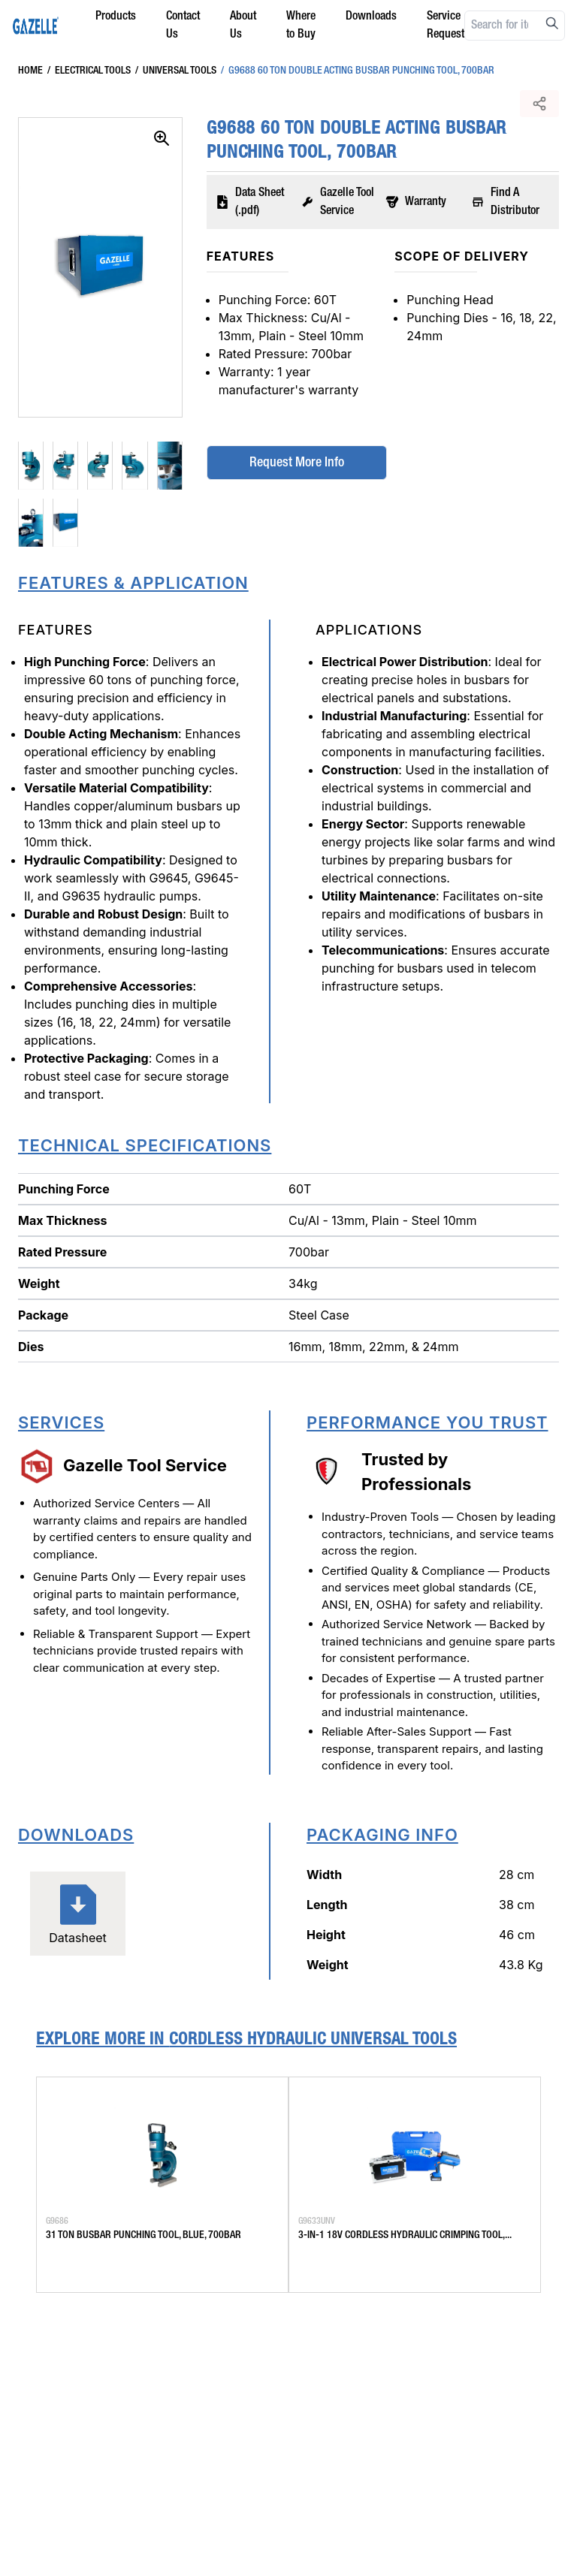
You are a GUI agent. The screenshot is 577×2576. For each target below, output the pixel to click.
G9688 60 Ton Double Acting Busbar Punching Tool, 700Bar (355, 70)
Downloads (371, 16)
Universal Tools (173, 70)
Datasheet (77, 1913)
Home (30, 70)
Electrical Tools (87, 70)
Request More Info (294, 463)
